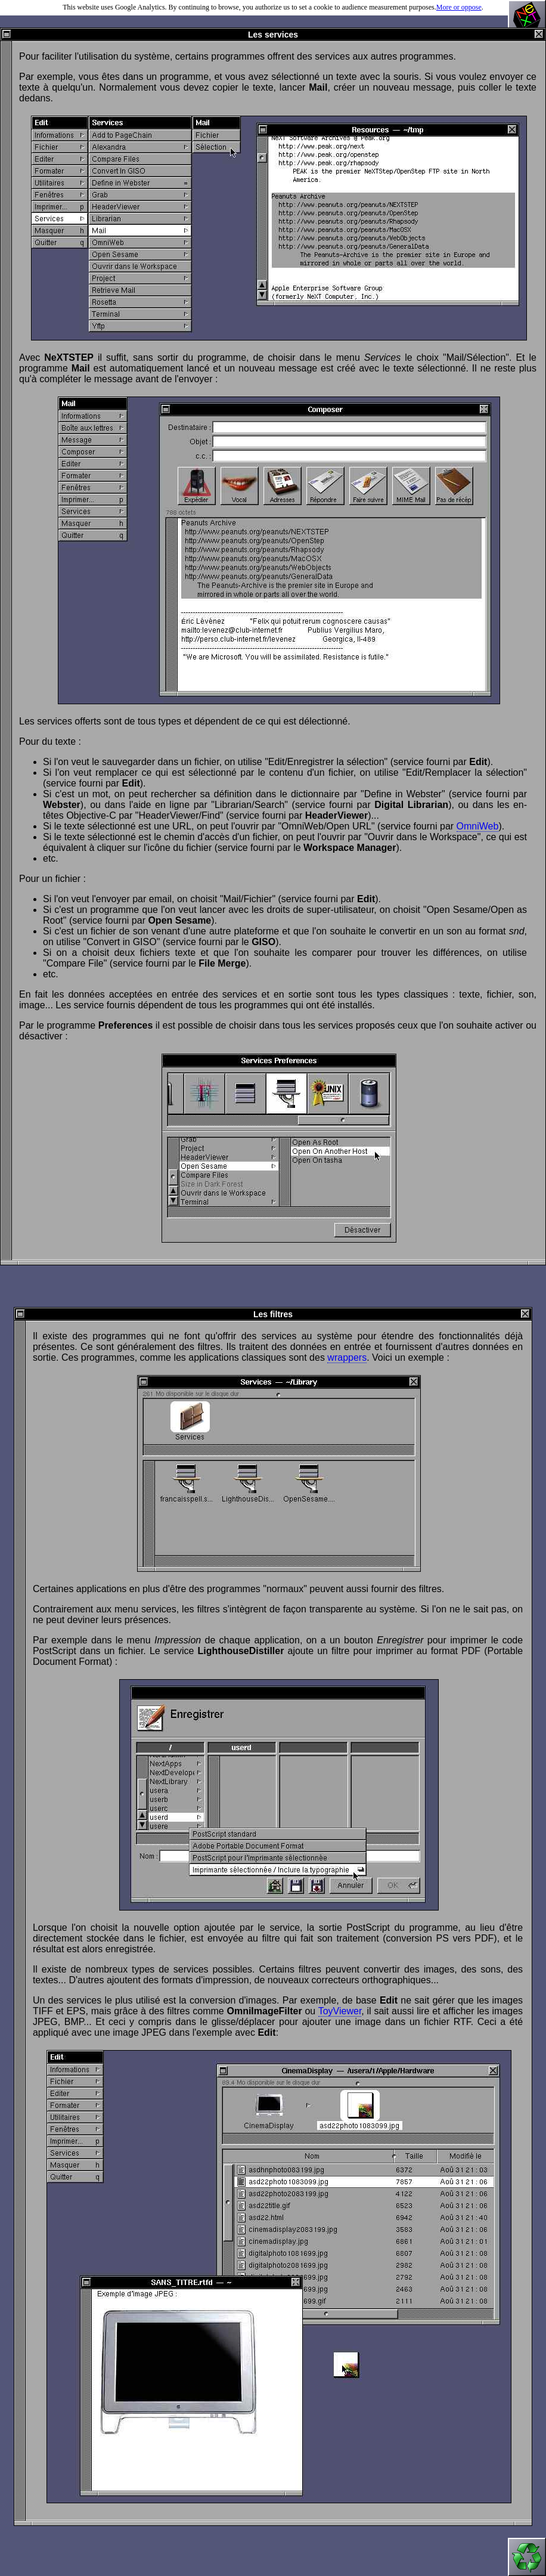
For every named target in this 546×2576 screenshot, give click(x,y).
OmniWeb (478, 826)
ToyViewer (340, 2011)
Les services (273, 34)
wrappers (347, 1357)
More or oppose (459, 7)
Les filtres (273, 1314)
